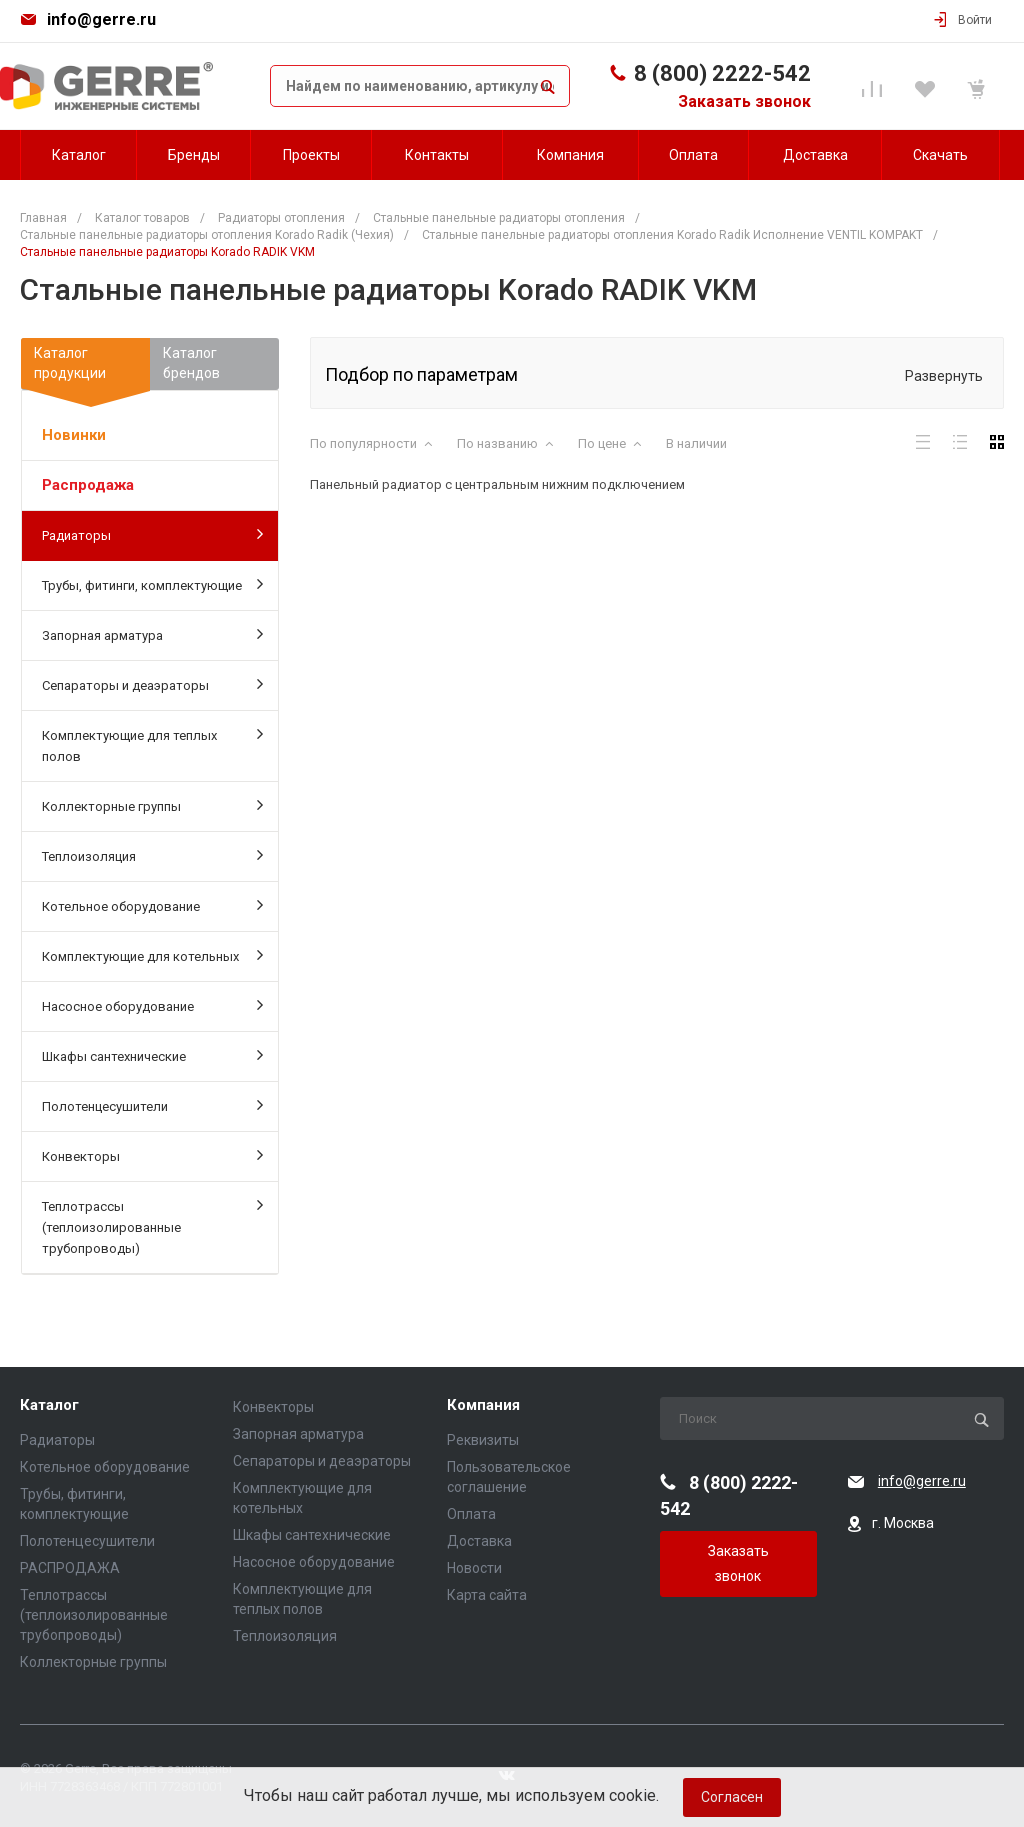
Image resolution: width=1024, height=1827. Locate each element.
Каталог (49, 1405)
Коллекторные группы (152, 805)
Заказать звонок (744, 101)
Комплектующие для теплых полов (152, 744)
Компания (483, 1405)
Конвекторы (152, 1155)
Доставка (479, 1541)
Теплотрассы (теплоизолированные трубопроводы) (152, 1226)
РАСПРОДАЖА (70, 1568)
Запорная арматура (152, 634)
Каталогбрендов (191, 363)
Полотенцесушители (152, 1105)
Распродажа (88, 485)
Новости (474, 1568)
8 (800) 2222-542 (722, 73)
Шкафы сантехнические (152, 1055)
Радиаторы (152, 534)
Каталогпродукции (85, 367)
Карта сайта (487, 1595)
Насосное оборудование (152, 1005)
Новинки (74, 435)
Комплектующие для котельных (152, 955)
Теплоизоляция (152, 855)
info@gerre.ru (101, 19)
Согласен (732, 1797)
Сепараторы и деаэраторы (152, 684)
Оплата (471, 1514)
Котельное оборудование (152, 905)
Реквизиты (483, 1440)
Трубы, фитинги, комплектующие (152, 584)
